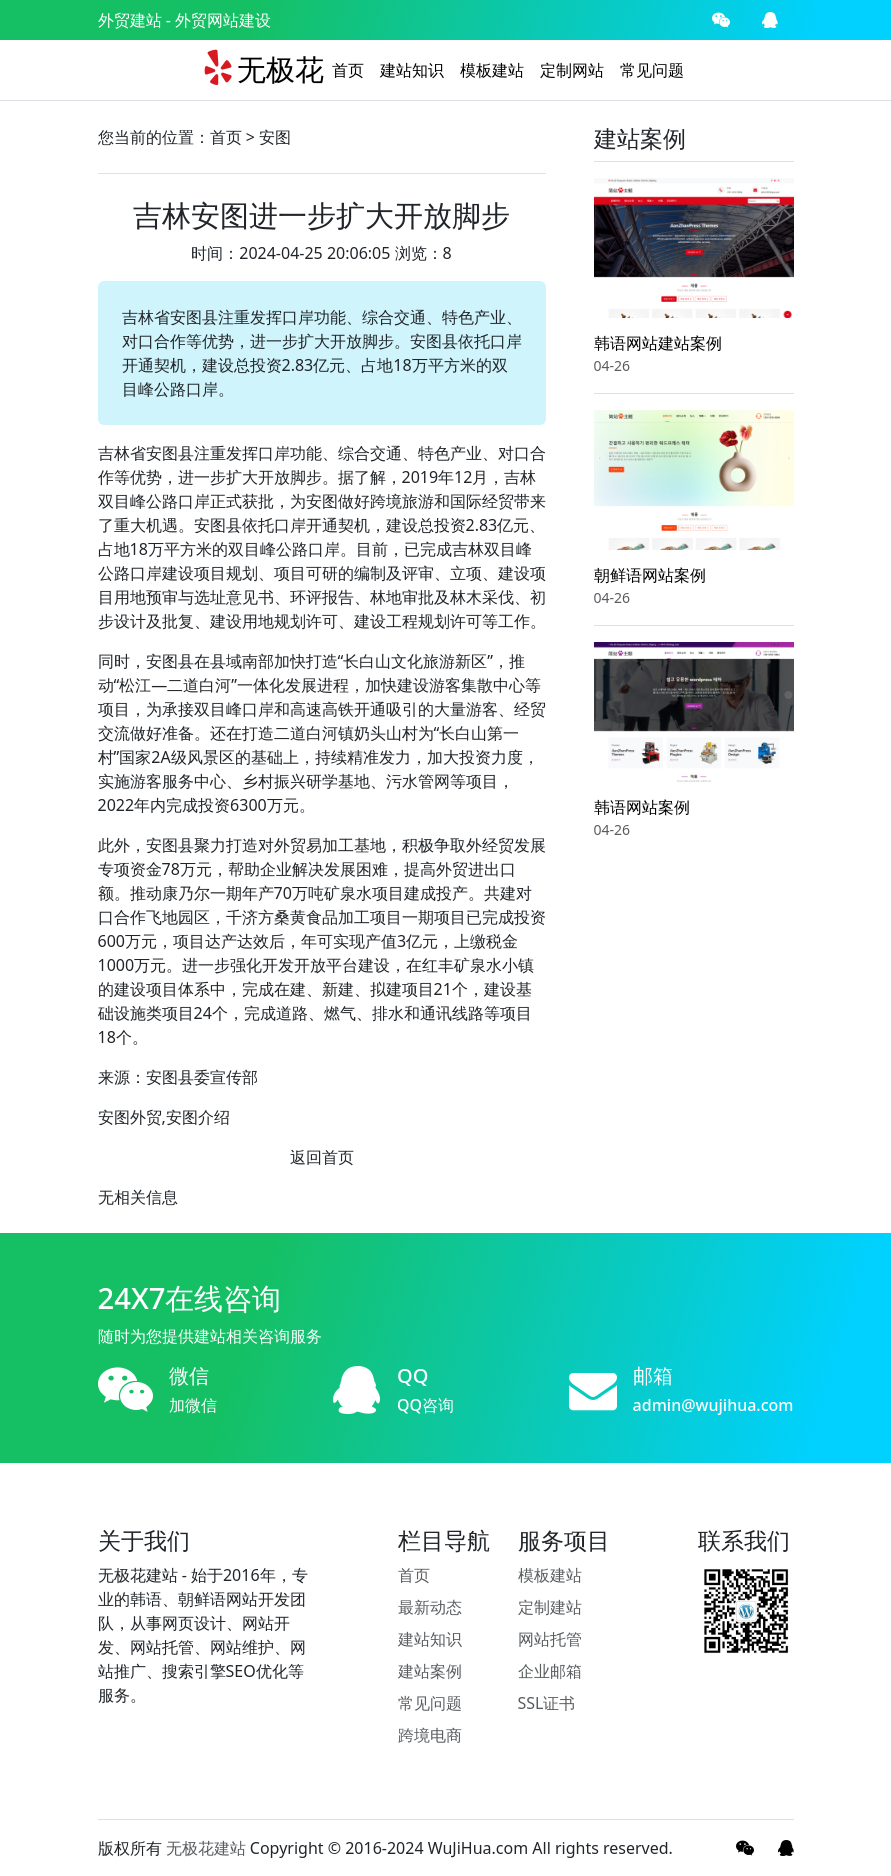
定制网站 (572, 70)
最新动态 (430, 1607)
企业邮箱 (550, 1671)
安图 (275, 137)
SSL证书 (547, 1703)
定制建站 (550, 1607)
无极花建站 (206, 1848)
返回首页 (322, 1157)
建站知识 (412, 70)
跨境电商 (430, 1735)
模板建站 (492, 70)
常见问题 (652, 70)
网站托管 (550, 1639)
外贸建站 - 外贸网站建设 (184, 20)
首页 (348, 70)
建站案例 (430, 1671)
